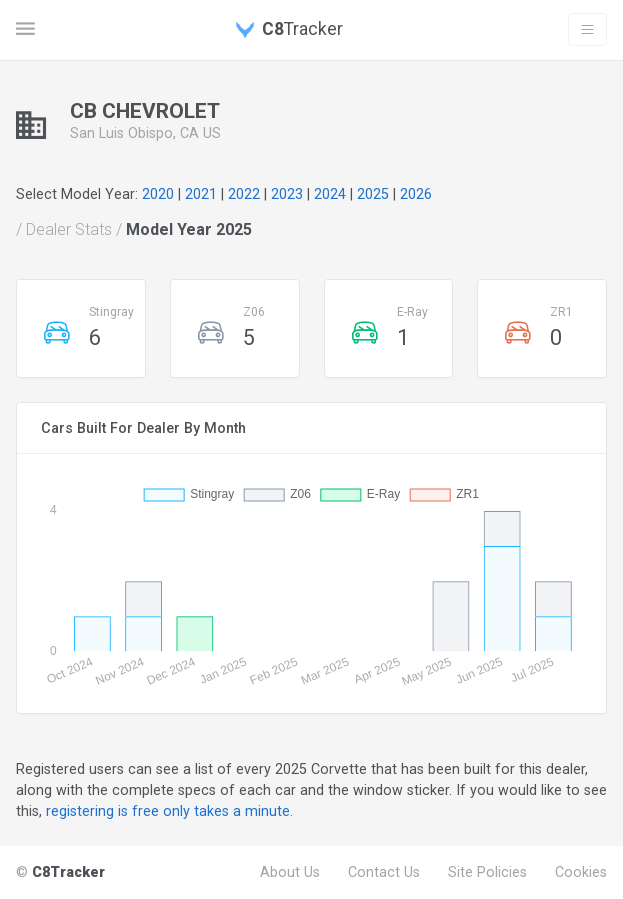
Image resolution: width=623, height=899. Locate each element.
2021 (201, 194)
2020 (158, 194)
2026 (416, 194)
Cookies (581, 872)
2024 (330, 194)
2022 (244, 194)
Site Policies (487, 872)
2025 (373, 194)
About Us (290, 872)
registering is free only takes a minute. (169, 811)
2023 (287, 194)
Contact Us (384, 872)
